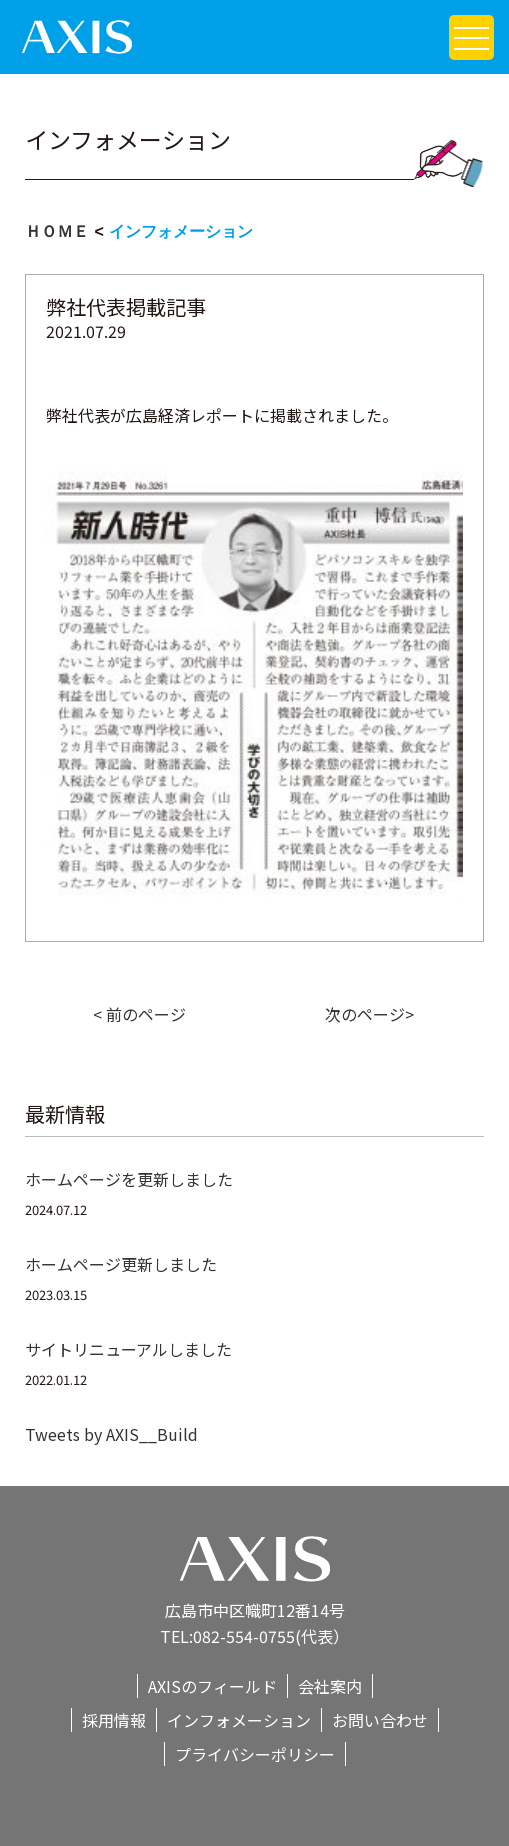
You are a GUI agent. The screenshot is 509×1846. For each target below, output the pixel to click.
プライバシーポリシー (255, 1754)
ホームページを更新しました (129, 1179)
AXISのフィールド (212, 1686)
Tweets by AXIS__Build (111, 1434)
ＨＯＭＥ (57, 231)
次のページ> (369, 1014)
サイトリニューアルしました (128, 1349)
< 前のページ (139, 1014)
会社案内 (330, 1686)
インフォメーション (181, 231)
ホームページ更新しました (121, 1264)
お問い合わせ (380, 1720)
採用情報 (114, 1720)
